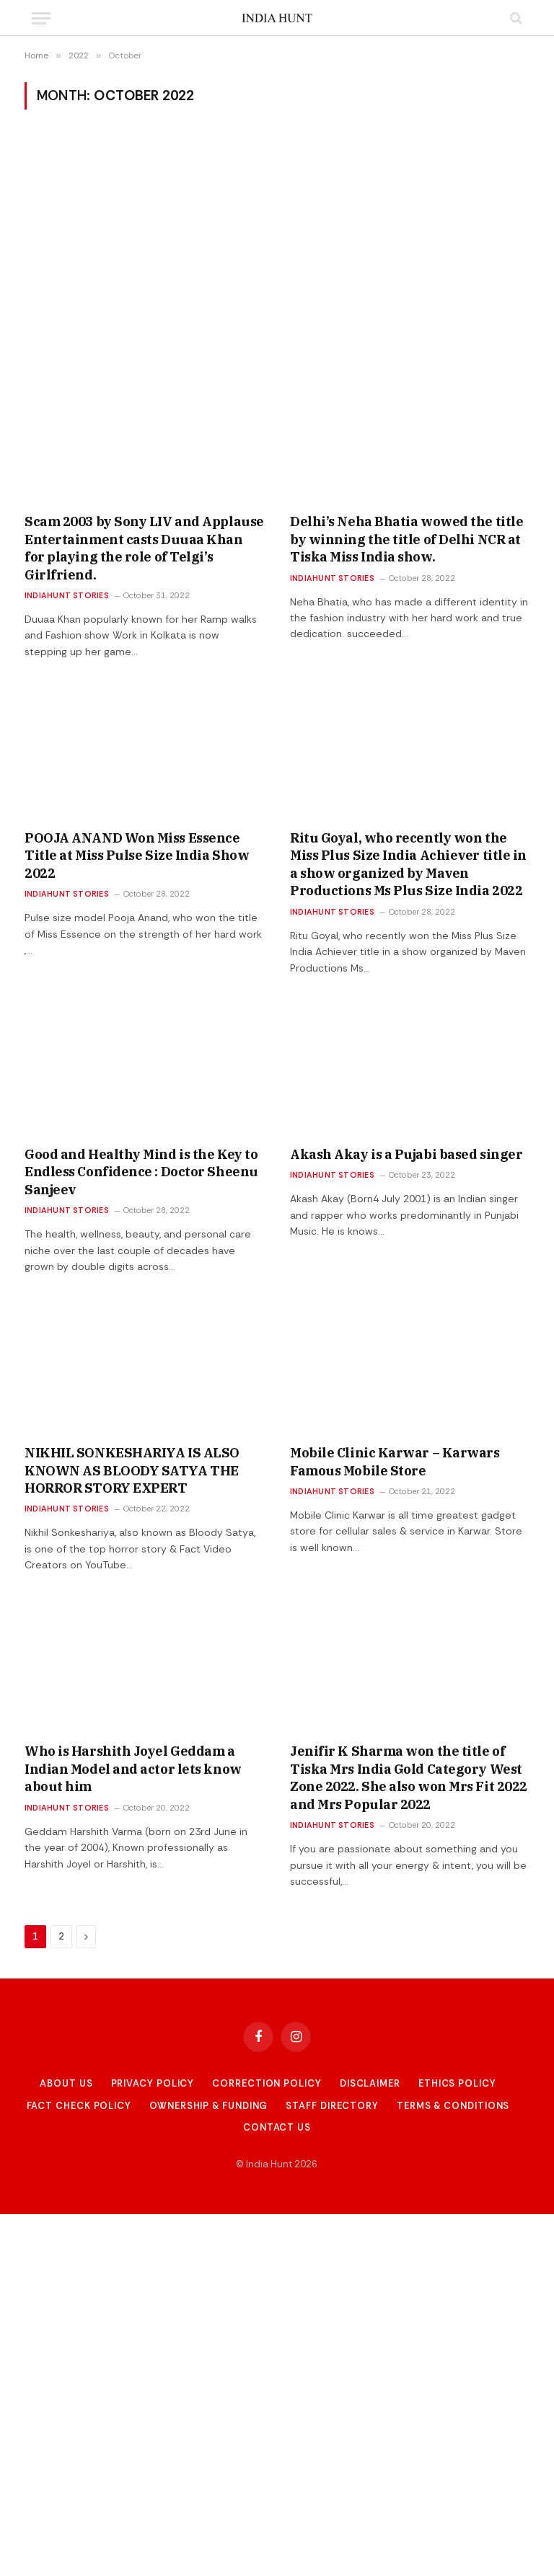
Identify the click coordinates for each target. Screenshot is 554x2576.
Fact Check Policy (79, 2106)
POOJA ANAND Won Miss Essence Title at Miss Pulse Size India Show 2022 (137, 855)
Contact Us (277, 2127)
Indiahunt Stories (67, 595)
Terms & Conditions (453, 2106)
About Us (66, 2083)
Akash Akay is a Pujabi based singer (406, 1154)
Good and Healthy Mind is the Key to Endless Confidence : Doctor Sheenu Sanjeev (141, 1172)
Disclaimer (370, 2083)
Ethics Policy (457, 2083)
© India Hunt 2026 (276, 2164)
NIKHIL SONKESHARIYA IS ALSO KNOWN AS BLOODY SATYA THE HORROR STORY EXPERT (132, 1470)
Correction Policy (266, 2083)
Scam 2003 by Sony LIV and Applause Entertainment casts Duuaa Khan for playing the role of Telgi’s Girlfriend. (144, 547)
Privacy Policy (153, 2083)
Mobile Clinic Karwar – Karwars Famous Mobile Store (395, 1461)
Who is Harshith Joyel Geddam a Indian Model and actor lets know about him (133, 1769)
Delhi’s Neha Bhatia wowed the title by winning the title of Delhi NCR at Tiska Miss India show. (406, 539)
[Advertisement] (277, 239)
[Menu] (41, 18)
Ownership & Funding (208, 2106)
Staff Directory (332, 2106)
